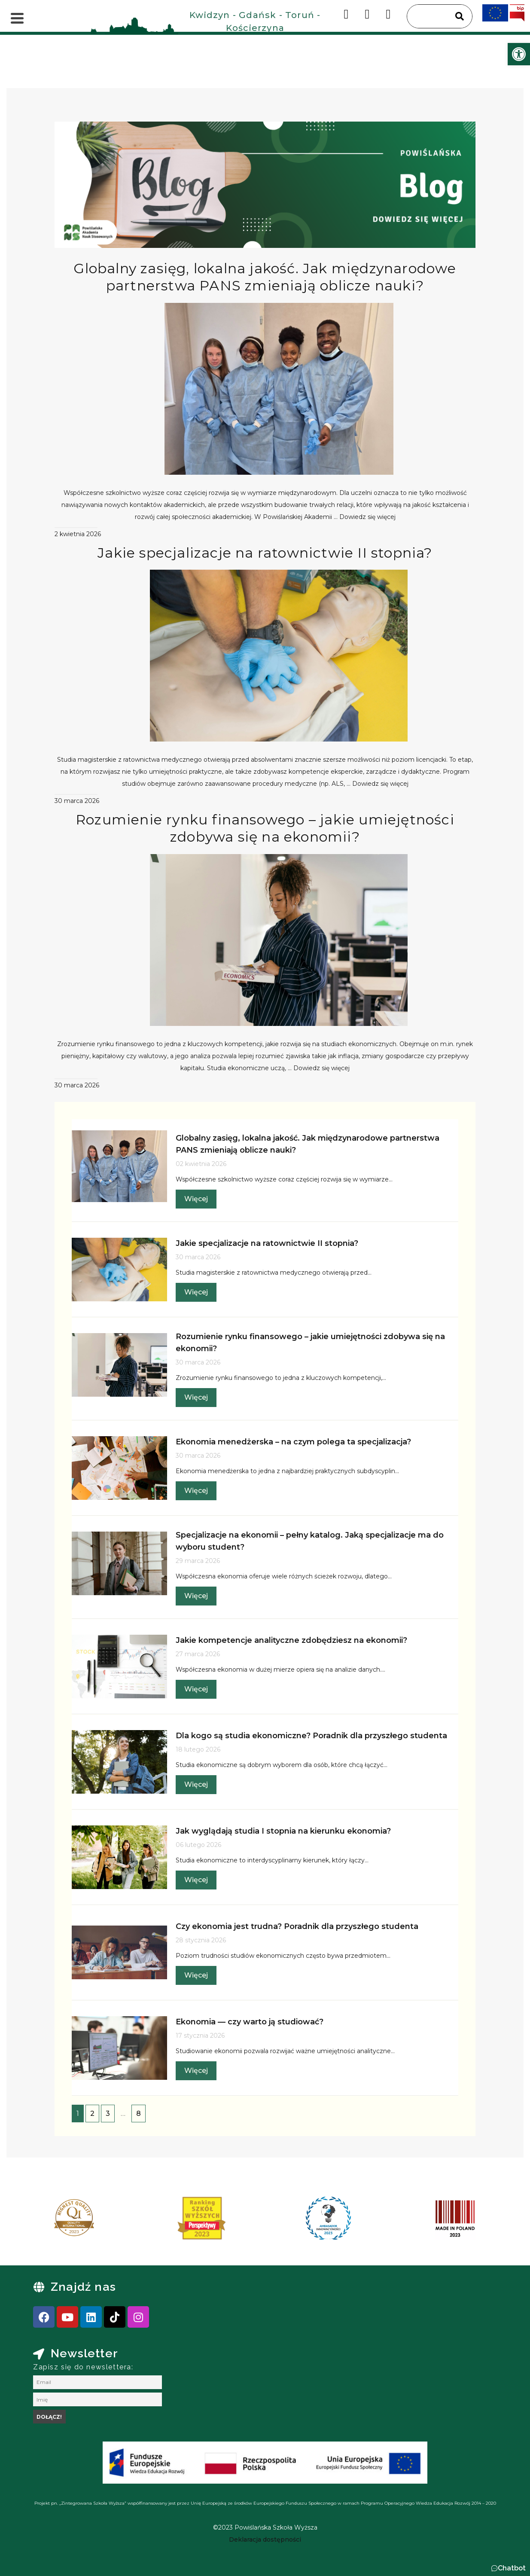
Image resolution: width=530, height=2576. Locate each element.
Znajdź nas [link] (83, 2286)
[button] (508, 2568)
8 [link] (138, 2113)
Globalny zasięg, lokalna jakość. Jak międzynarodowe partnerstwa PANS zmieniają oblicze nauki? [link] (264, 277)
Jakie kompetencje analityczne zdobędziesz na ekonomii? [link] (291, 1640)
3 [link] (108, 2113)
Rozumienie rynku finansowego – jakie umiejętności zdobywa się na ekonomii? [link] (265, 828)
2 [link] (92, 2113)
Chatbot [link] (512, 2568)
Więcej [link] (196, 1199)
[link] (519, 54)
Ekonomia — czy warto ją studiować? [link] (249, 2022)
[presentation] (41, 2221)
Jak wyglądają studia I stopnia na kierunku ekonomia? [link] (283, 1831)
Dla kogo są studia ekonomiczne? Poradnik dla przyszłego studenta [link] (311, 1735)
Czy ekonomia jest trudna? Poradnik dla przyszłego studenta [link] (297, 1926)
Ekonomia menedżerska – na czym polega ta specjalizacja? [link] (293, 1442)
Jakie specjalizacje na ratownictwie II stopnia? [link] (264, 552)
